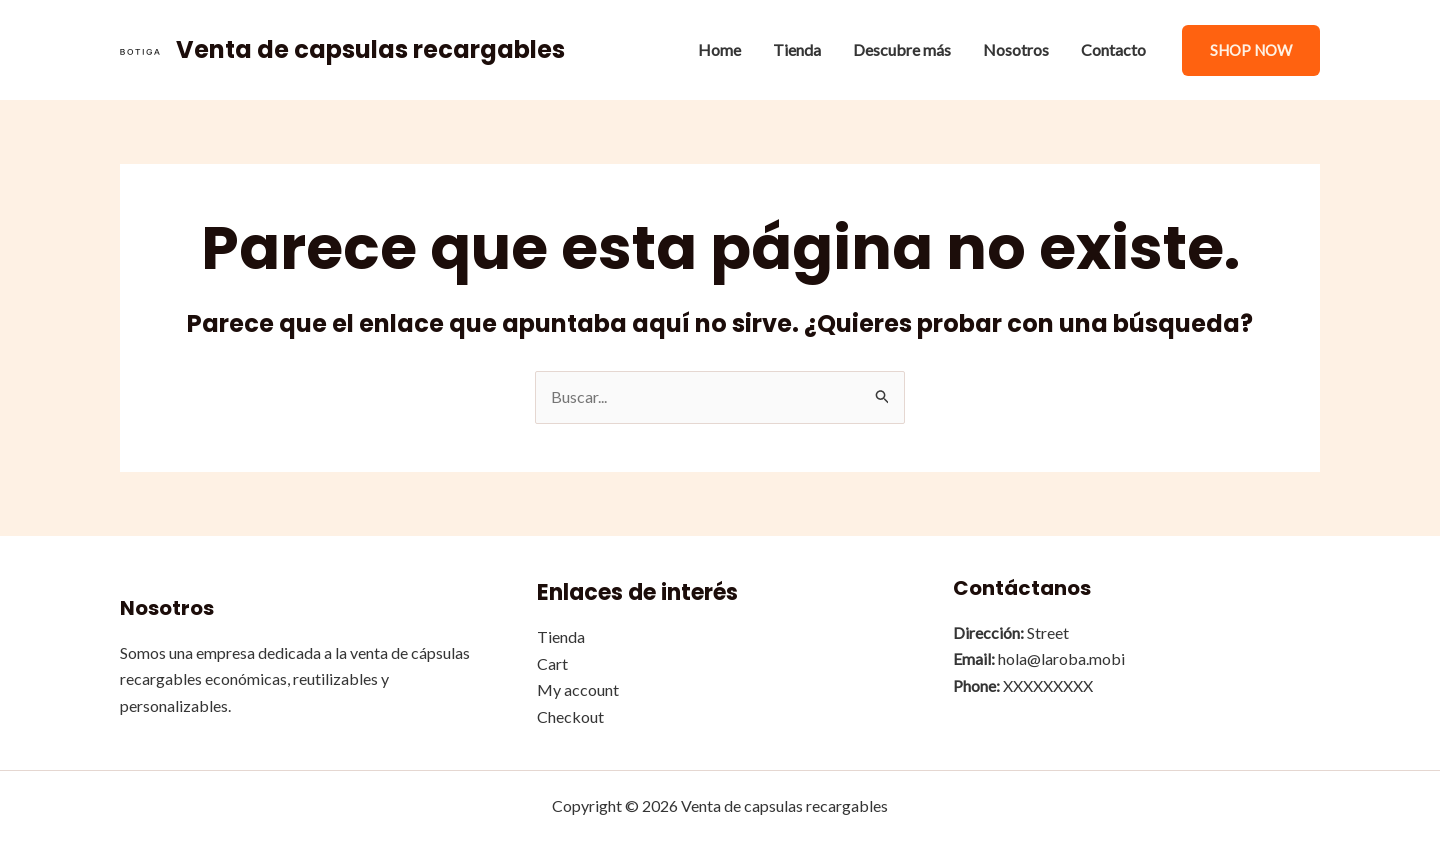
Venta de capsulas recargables (370, 49)
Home (719, 49)
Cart (552, 663)
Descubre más (902, 49)
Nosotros (1016, 49)
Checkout (570, 716)
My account (578, 689)
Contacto (1113, 49)
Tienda (797, 49)
